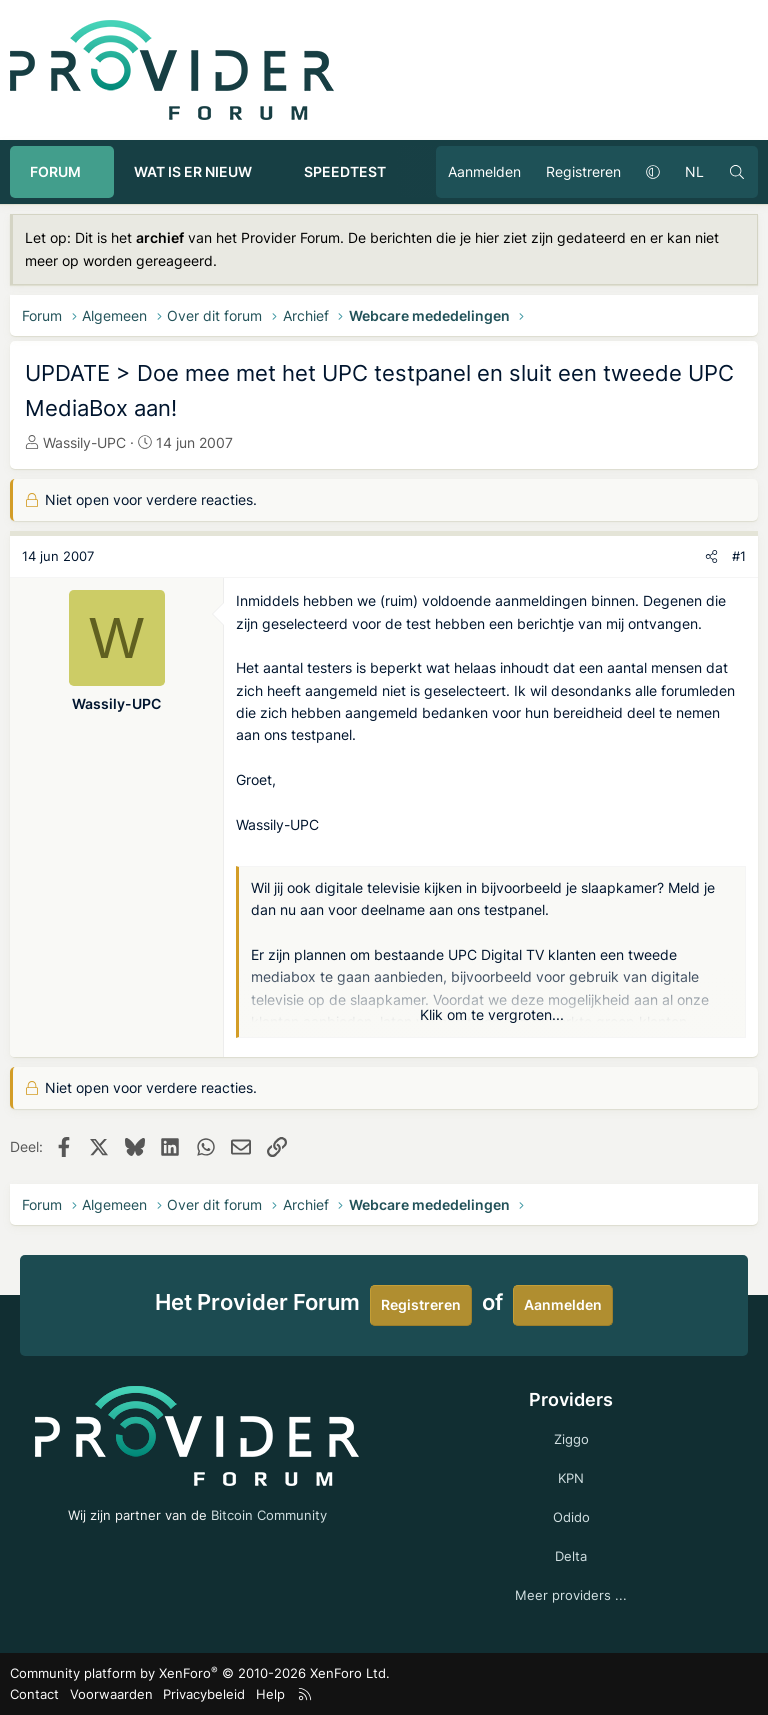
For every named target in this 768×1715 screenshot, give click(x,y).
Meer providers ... (571, 1595)
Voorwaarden (111, 1694)
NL (694, 171)
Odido (571, 1517)
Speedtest (345, 171)
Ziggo (571, 1439)
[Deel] (711, 556)
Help (270, 1694)
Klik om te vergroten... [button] (492, 1014)
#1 (739, 556)
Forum (55, 171)
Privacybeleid (204, 1694)
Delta (571, 1556)
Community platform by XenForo (200, 1673)
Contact (34, 1694)
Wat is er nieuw (193, 171)
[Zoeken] (737, 172)
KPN (571, 1478)
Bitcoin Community (269, 1515)
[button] (99, 172)
